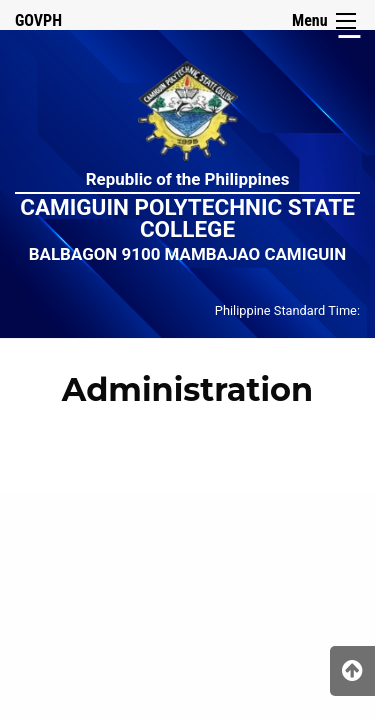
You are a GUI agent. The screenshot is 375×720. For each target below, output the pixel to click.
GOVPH (38, 20)
